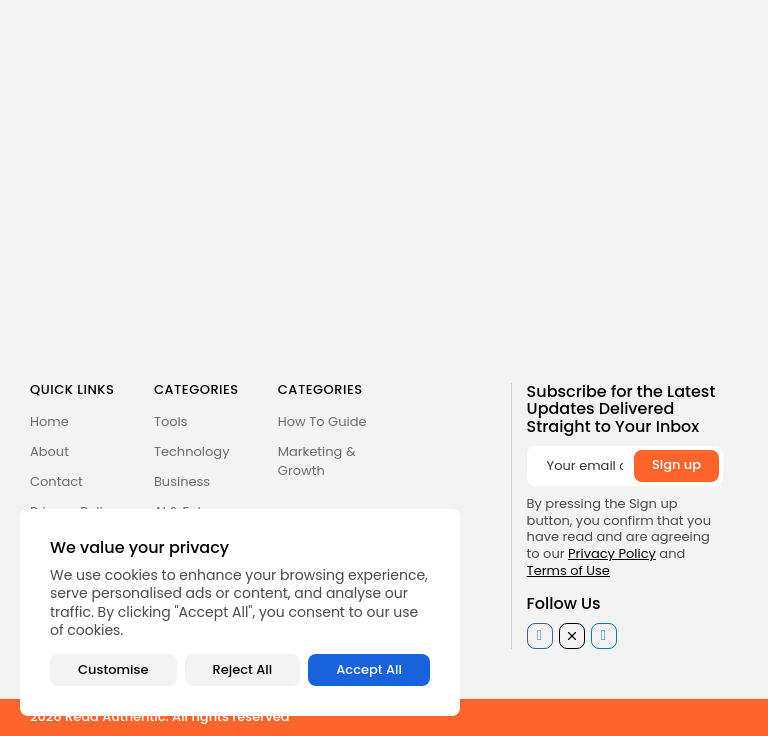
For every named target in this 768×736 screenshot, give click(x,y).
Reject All (243, 669)
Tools (171, 421)
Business (182, 481)
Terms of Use (568, 570)
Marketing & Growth (317, 461)
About (49, 451)
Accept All (369, 669)
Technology (192, 451)
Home (49, 421)
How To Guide (322, 421)
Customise (113, 669)
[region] (240, 612)
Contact (56, 481)
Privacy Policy (612, 553)
